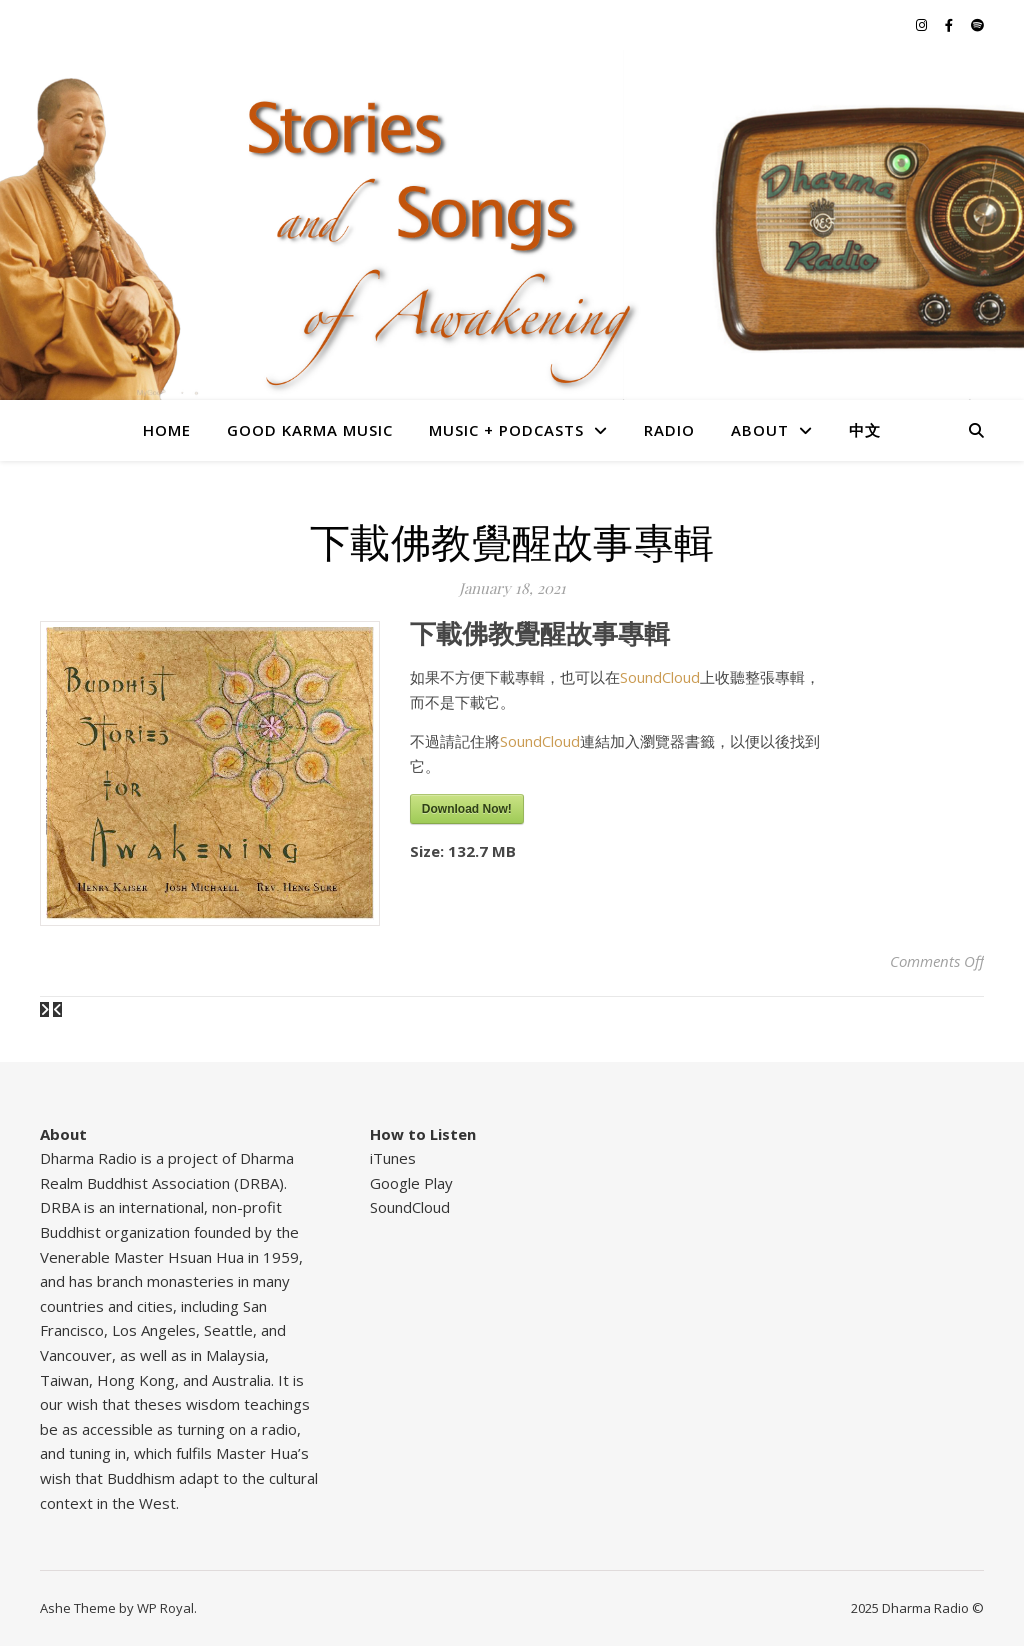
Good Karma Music (310, 430)
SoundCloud (660, 677)
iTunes (393, 1158)
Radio (669, 430)
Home (167, 430)
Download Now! (467, 809)
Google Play (411, 1183)
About (760, 430)
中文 (865, 430)
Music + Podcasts (506, 430)
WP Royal (165, 1608)
